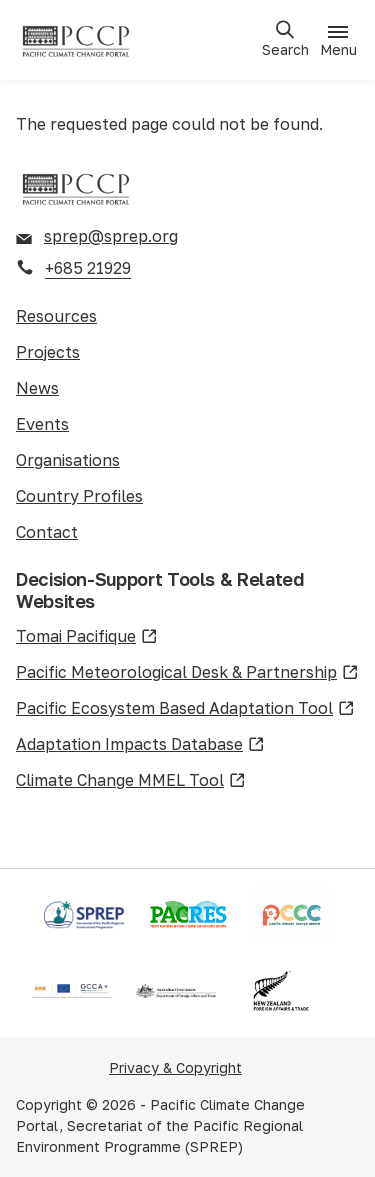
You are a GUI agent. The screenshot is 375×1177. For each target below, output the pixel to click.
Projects (48, 352)
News (37, 388)
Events (42, 424)
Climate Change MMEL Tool (131, 781)
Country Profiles (79, 496)
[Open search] (285, 39)
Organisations (68, 460)
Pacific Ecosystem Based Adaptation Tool (185, 709)
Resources (56, 316)
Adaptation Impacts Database (140, 745)
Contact (47, 532)
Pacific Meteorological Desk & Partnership (187, 673)
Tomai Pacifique (87, 637)
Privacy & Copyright (175, 1067)
